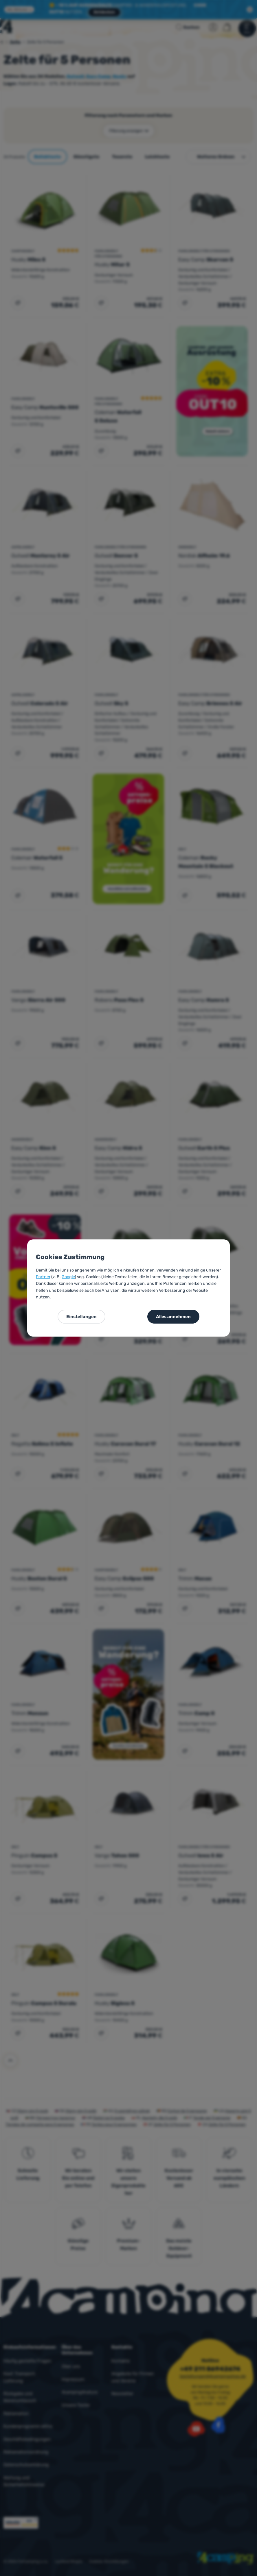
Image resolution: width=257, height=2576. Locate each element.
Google (68, 1276)
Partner (43, 1276)
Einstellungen (81, 1316)
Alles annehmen (173, 1316)
